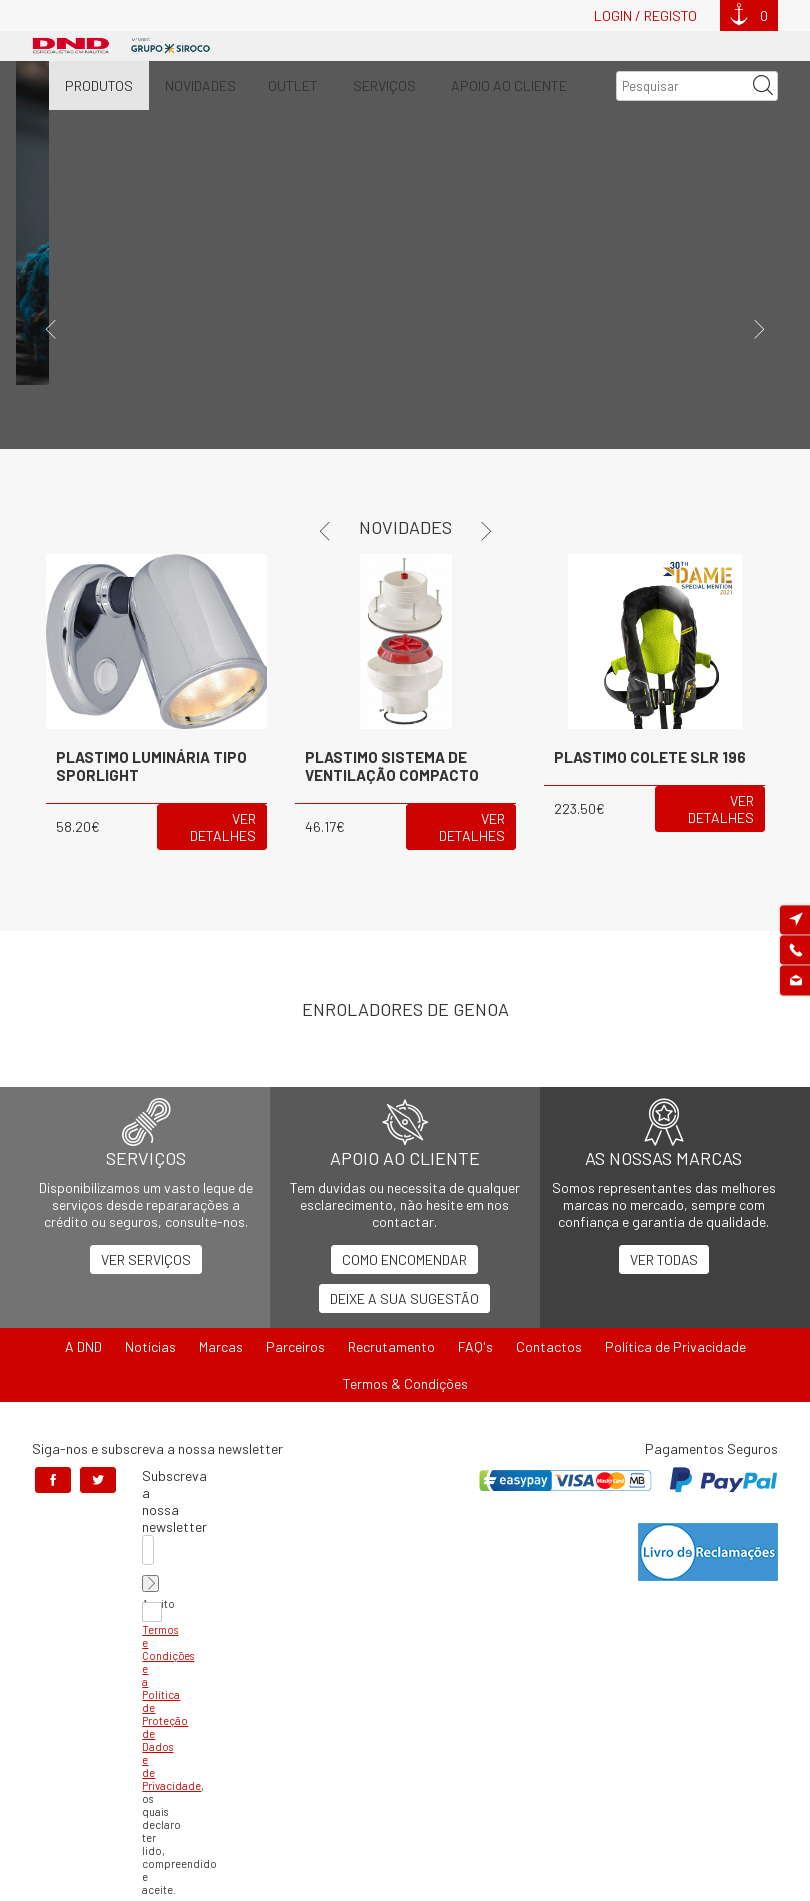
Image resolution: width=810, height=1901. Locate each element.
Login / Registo (645, 15)
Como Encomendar (404, 1259)
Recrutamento (391, 1346)
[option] (405, 255)
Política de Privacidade (675, 1346)
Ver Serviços (146, 1259)
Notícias (150, 1346)
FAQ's (475, 1346)
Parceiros (295, 1346)
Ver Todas (664, 1259)
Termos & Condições (405, 1383)
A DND (83, 1346)
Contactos (549, 1346)
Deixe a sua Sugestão (404, 1298)
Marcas (221, 1346)
